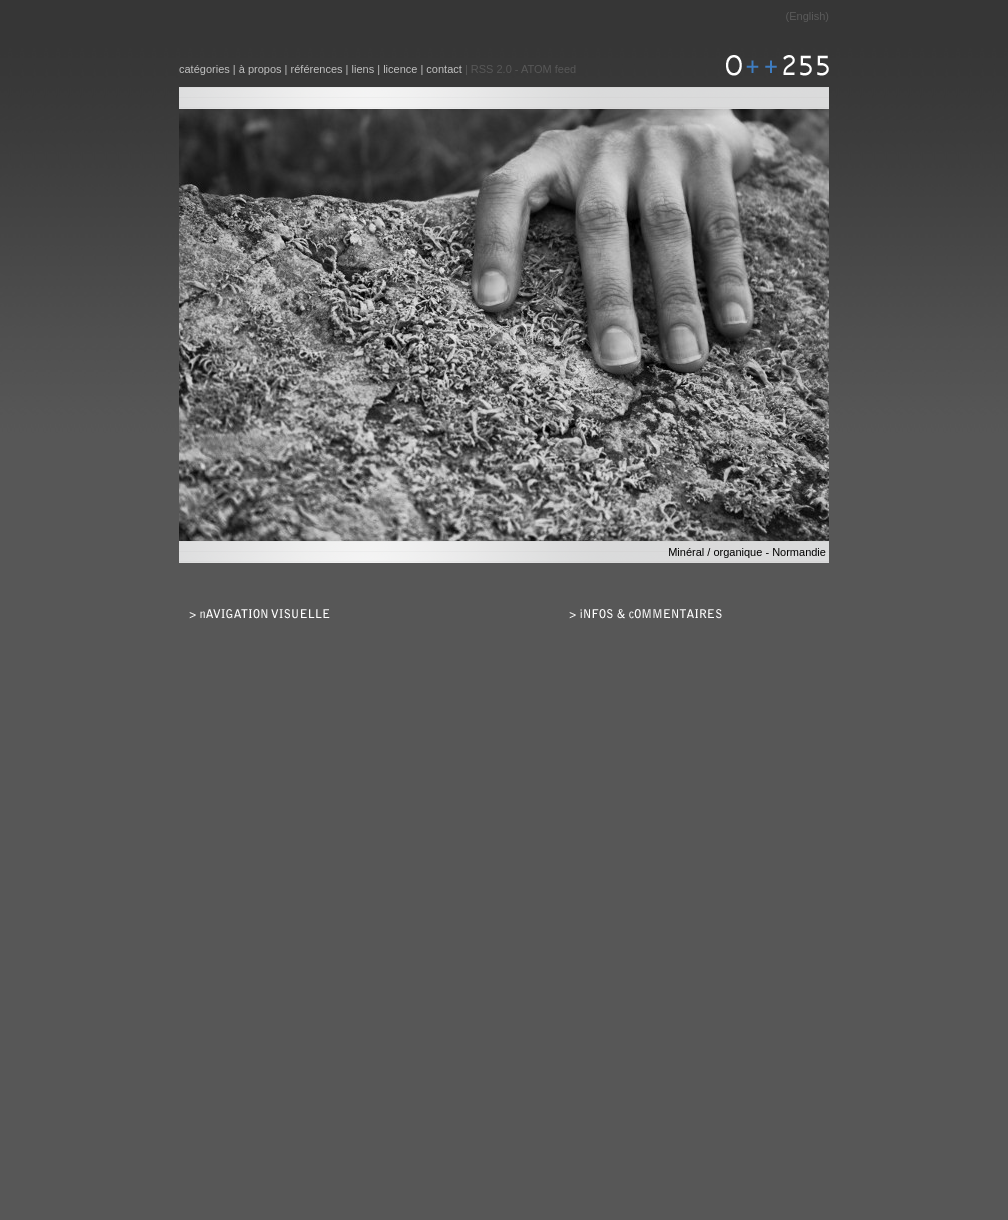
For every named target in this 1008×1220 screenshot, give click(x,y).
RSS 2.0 (491, 69)
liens (363, 69)
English (807, 16)
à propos (260, 69)
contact (443, 69)
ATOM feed (548, 69)
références (317, 69)
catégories (204, 69)
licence (400, 69)
